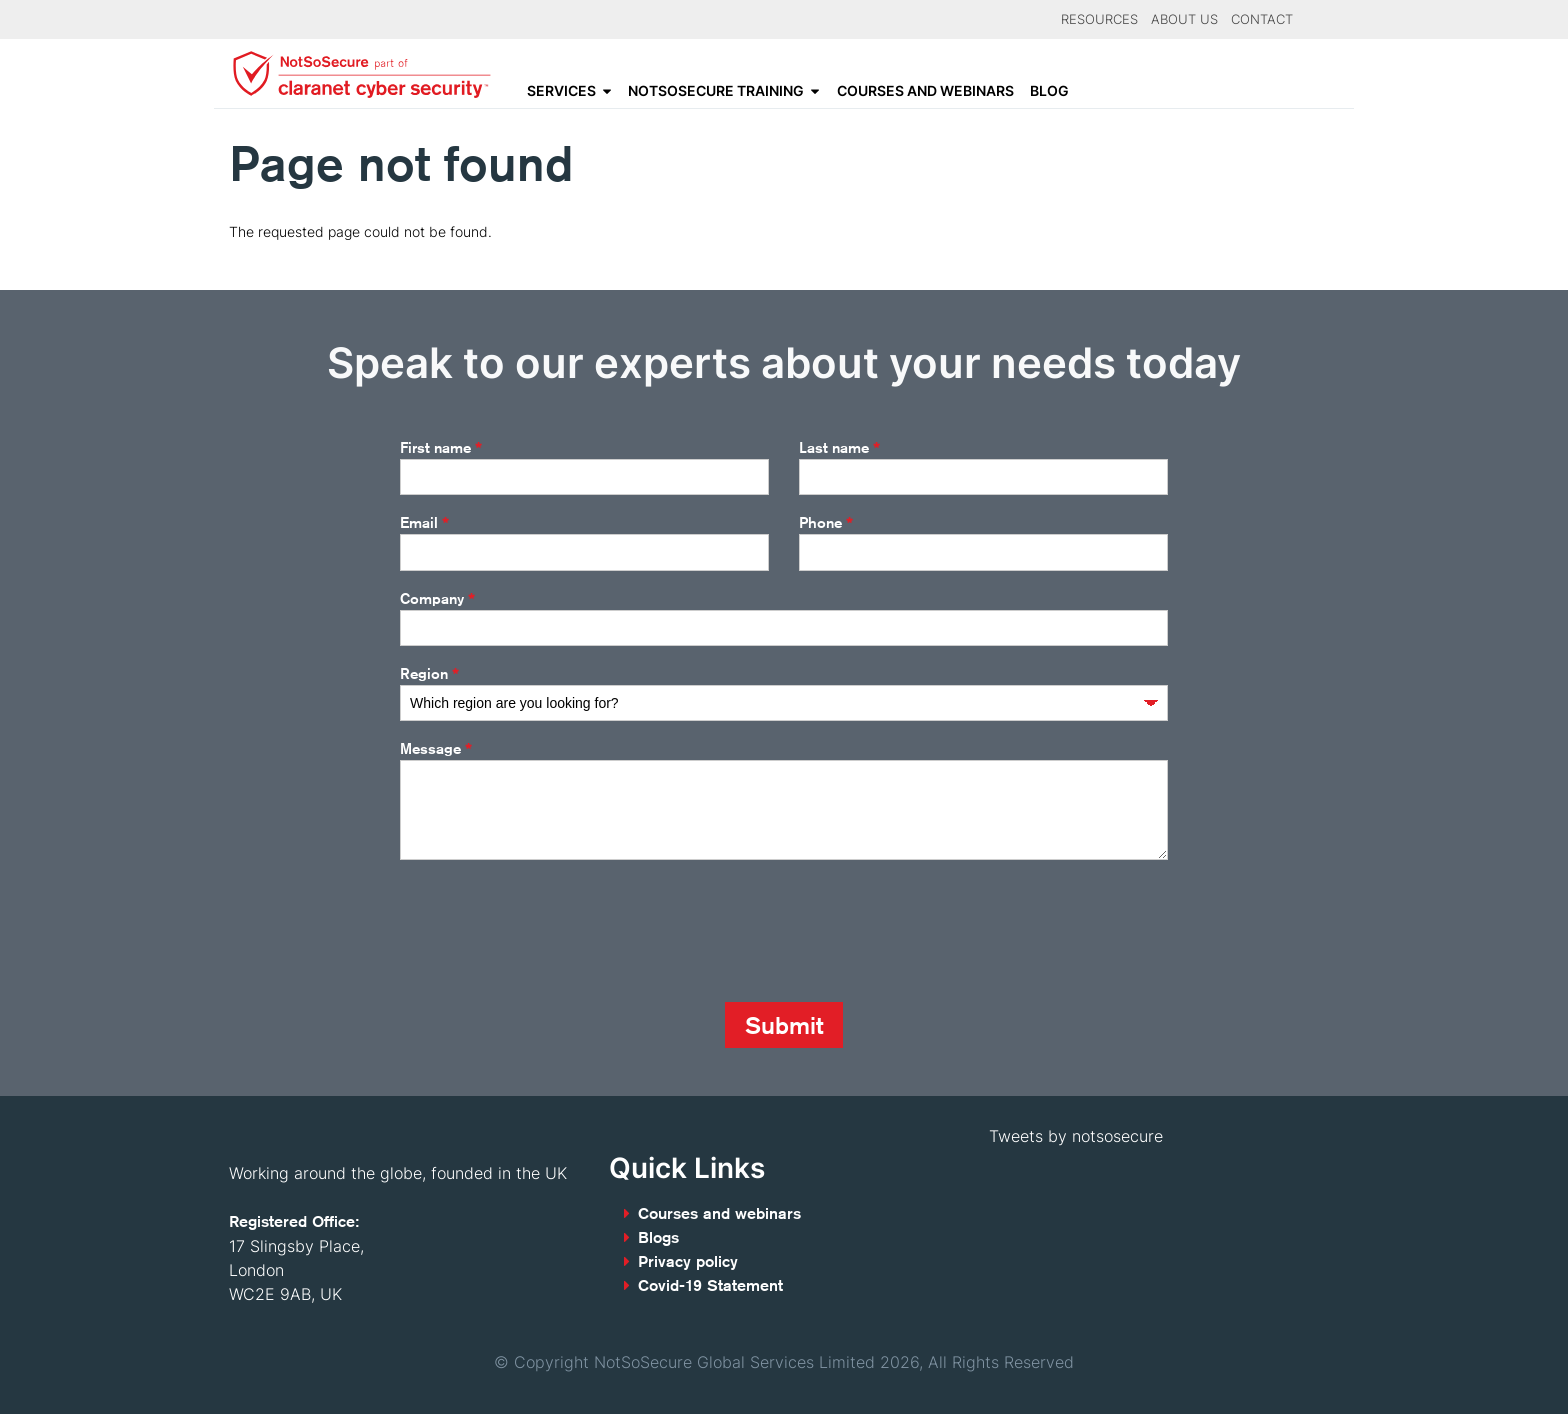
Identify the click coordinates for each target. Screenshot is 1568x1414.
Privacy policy (688, 1261)
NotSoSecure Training (716, 91)
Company (437, 599)
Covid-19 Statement (710, 1285)
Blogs (658, 1237)
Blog (1049, 91)
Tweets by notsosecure (1076, 1136)
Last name (839, 448)
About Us (1184, 19)
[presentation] (552, 931)
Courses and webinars (925, 91)
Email (424, 523)
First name (441, 448)
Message (436, 749)
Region (429, 674)
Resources (1099, 19)
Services (561, 91)
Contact (1262, 19)
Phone (826, 523)
